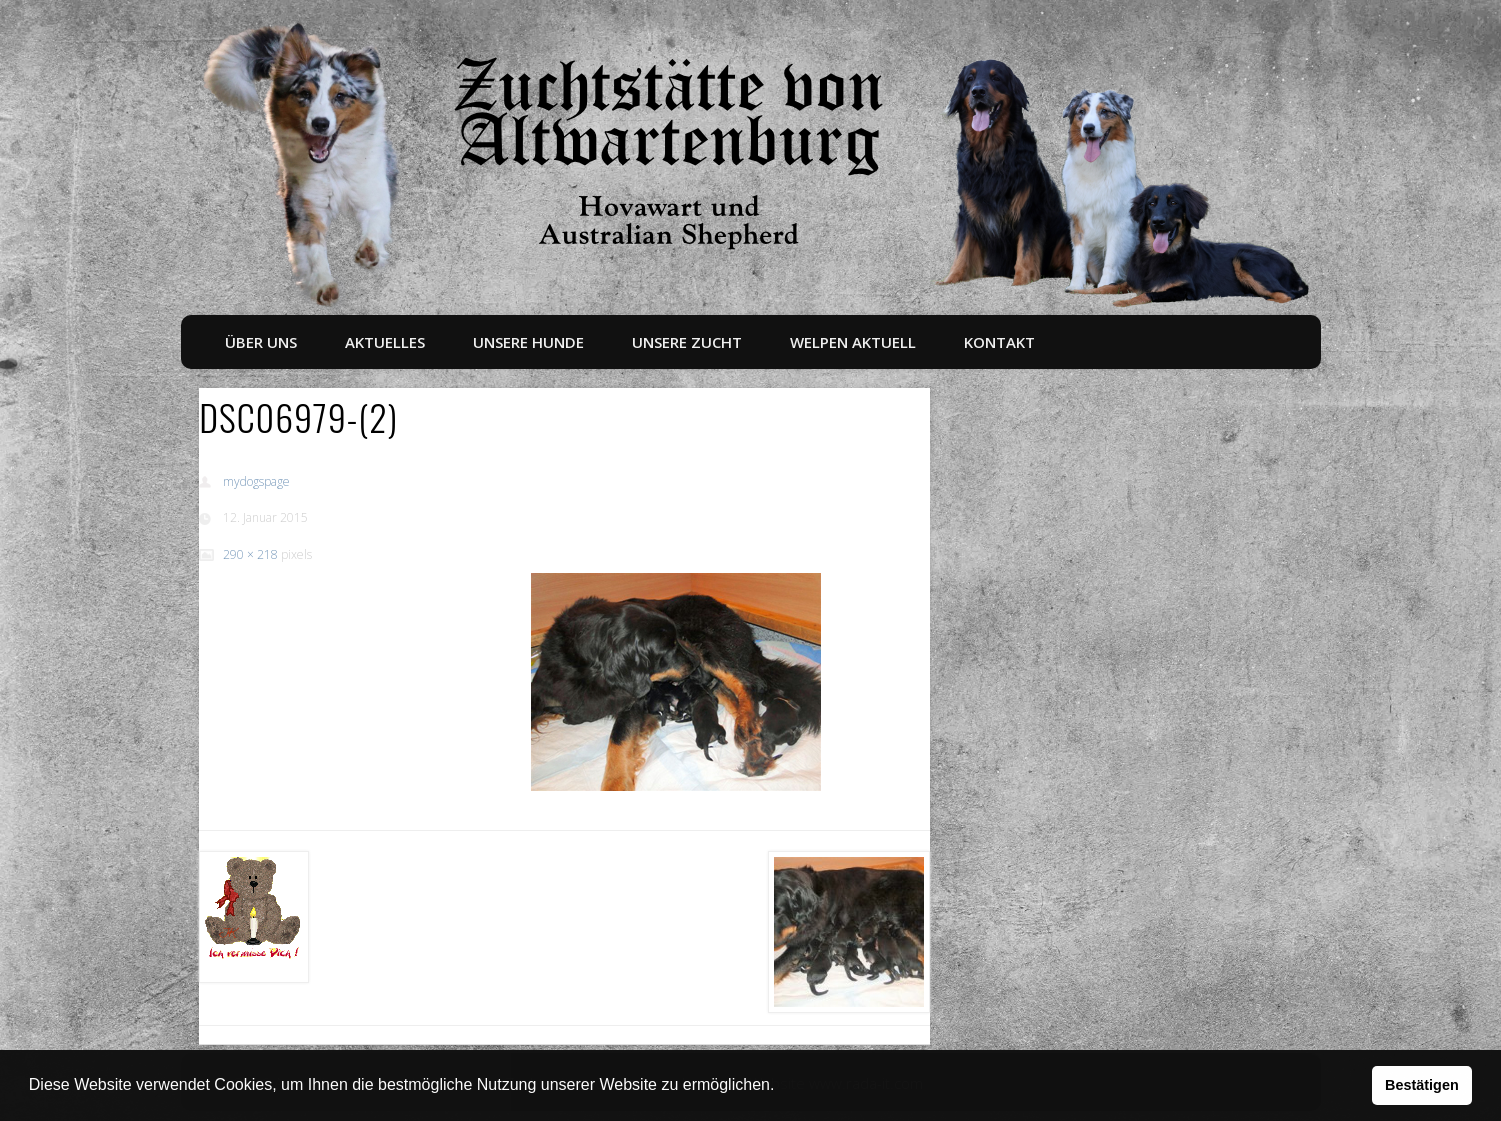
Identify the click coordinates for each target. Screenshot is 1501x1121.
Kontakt (999, 342)
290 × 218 (250, 554)
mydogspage (256, 481)
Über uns (261, 342)
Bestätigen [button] (1422, 1085)
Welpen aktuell (853, 342)
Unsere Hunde (528, 342)
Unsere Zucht (687, 342)
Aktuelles (385, 342)
